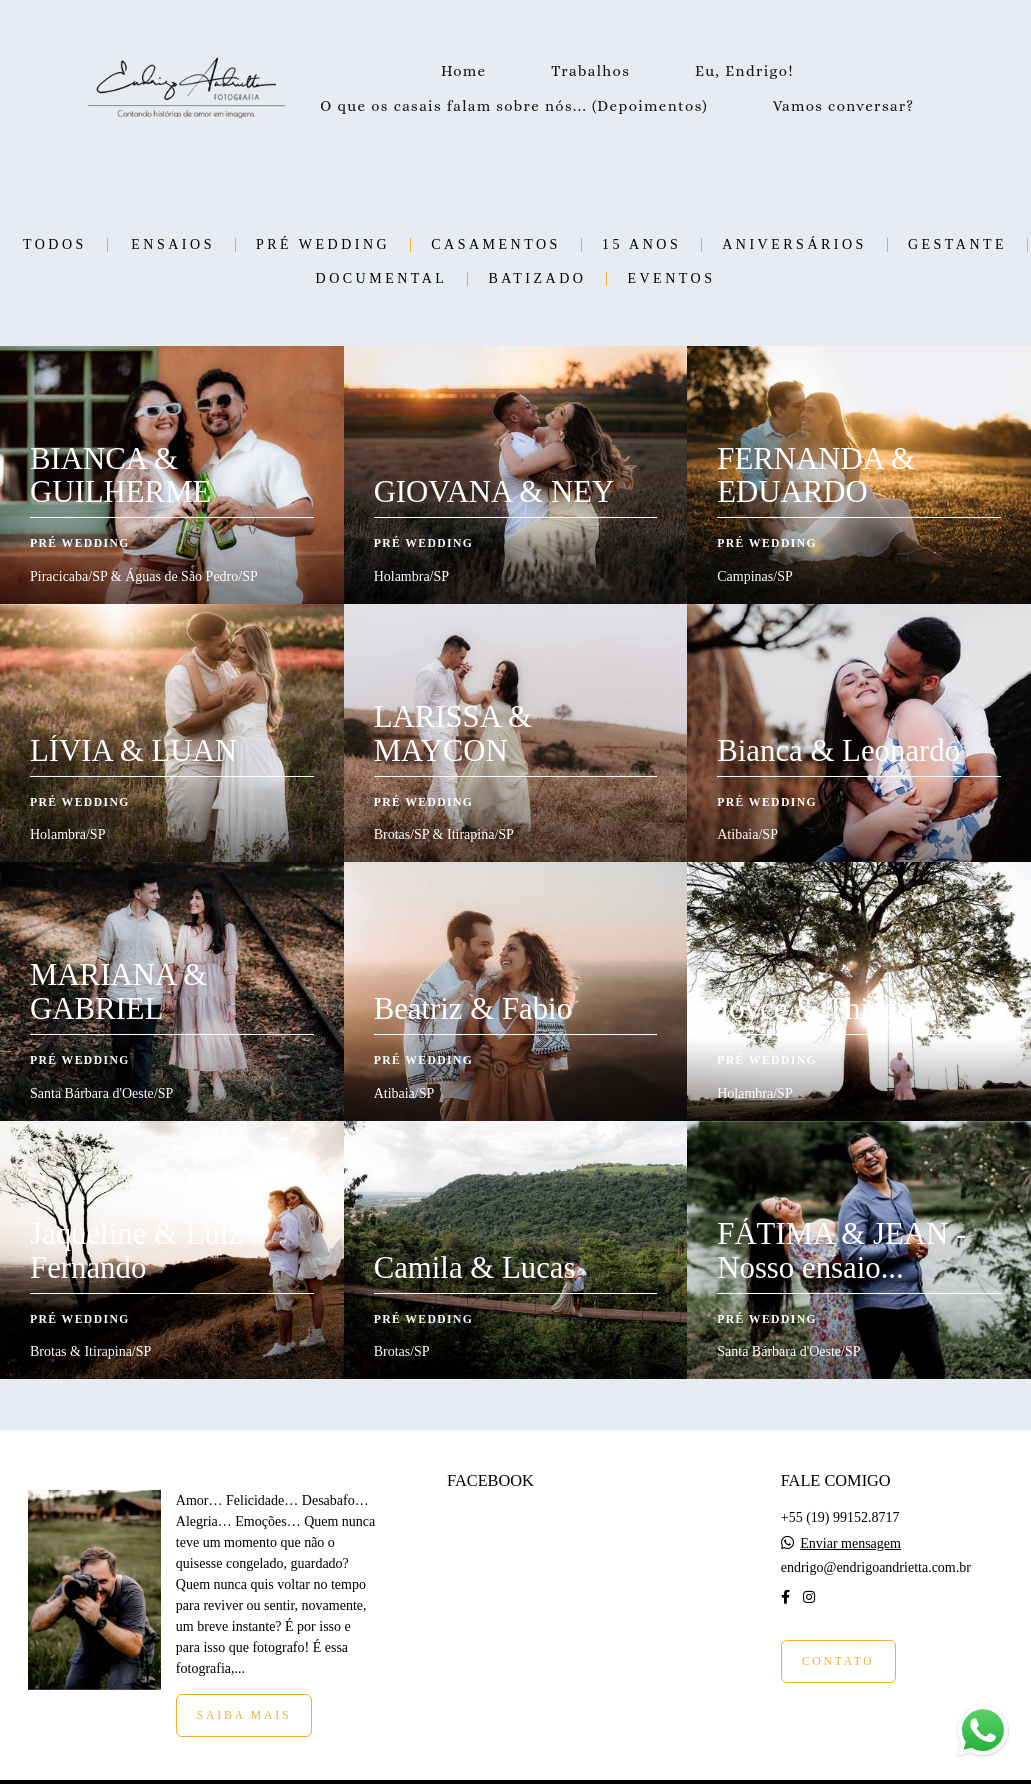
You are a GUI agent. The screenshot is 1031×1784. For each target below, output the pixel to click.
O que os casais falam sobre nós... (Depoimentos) (514, 106)
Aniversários (794, 245)
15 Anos (641, 245)
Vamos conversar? (844, 106)
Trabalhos (590, 71)
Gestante (957, 245)
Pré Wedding (323, 245)
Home (463, 71)
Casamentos (496, 245)
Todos (55, 245)
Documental (382, 279)
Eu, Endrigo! (744, 71)
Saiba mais (244, 1715)
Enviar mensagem (850, 1544)
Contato (838, 1661)
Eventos (671, 279)
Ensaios (173, 245)
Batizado (537, 279)
